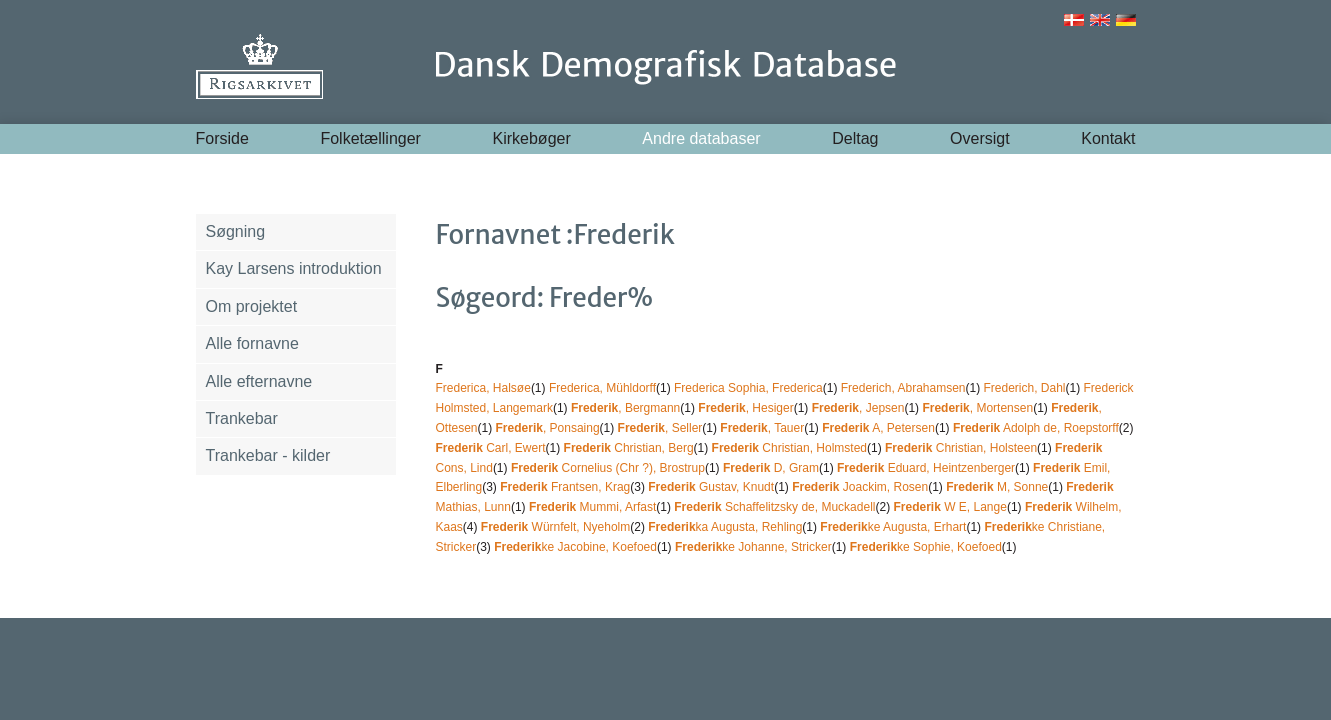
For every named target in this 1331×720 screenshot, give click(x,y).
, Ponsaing (548, 428)
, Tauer (762, 428)
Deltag (855, 138)
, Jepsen (858, 408)
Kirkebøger (532, 138)
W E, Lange (949, 507)
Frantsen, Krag (565, 487)
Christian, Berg (629, 448)
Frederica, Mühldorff (602, 388)
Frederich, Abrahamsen (903, 388)
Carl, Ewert (491, 448)
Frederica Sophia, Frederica (748, 388)
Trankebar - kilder (268, 455)
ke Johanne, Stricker (753, 547)
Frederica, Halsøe (483, 388)
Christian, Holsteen (961, 448)
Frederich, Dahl (1025, 388)
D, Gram (771, 468)
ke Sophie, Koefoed (926, 547)
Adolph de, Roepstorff (1036, 428)
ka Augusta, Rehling (725, 527)
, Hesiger (745, 408)
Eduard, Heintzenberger (926, 468)
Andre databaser (701, 138)
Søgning (236, 231)
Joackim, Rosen (860, 487)
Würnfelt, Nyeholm (555, 527)
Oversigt (980, 138)
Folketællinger (370, 138)
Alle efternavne (259, 381)
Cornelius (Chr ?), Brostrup (608, 468)
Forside (222, 138)
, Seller (660, 428)
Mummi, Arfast (592, 507)
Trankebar (242, 418)
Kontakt (1108, 138)
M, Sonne (997, 487)
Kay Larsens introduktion (294, 268)
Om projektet (252, 306)
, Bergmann (625, 408)
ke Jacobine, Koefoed (575, 547)
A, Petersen (878, 428)
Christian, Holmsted (789, 448)
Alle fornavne (252, 343)
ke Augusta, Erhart (893, 527)
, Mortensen (977, 408)
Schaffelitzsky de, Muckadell (774, 507)
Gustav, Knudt (711, 487)
